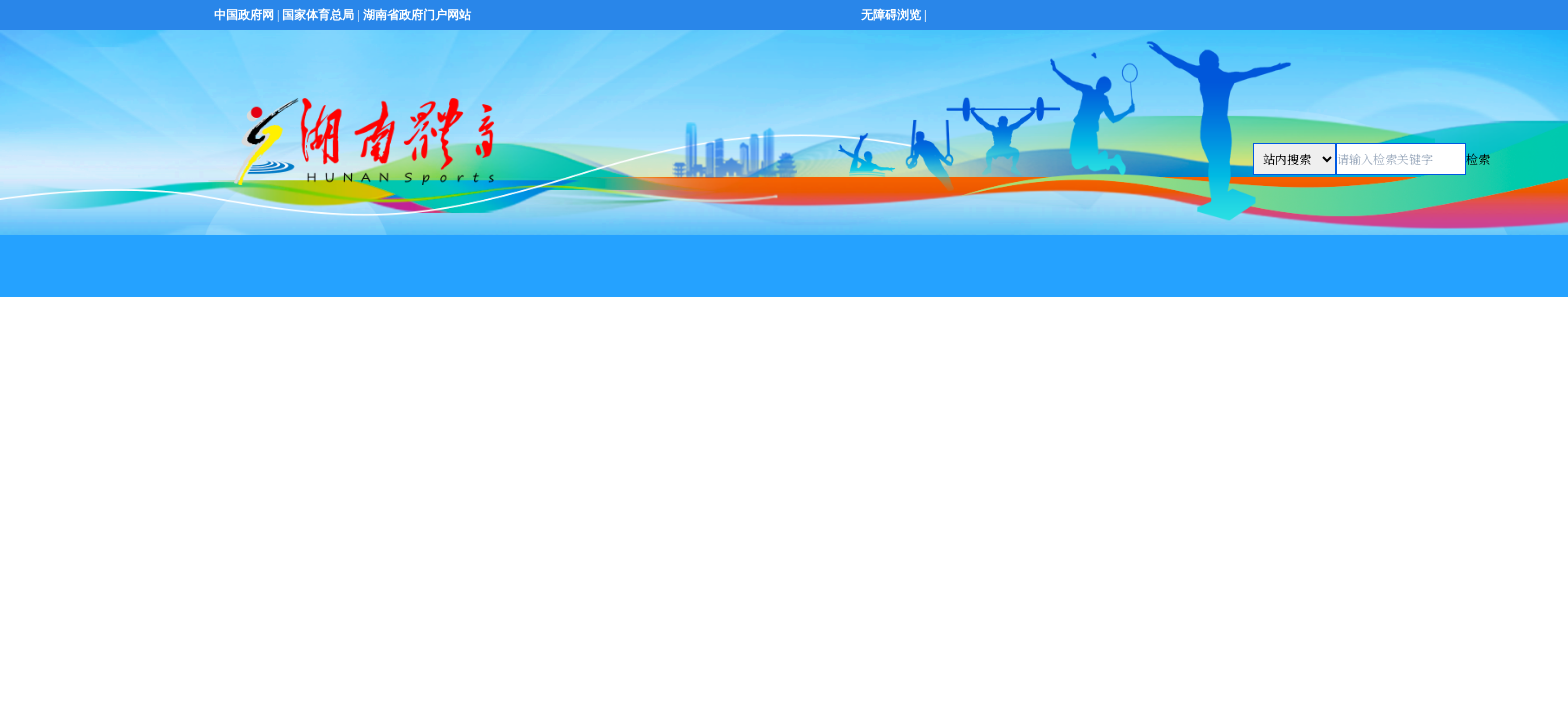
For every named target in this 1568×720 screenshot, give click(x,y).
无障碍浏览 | (894, 15)
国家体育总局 (318, 15)
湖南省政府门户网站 (417, 15)
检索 (1478, 158)
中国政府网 (244, 15)
